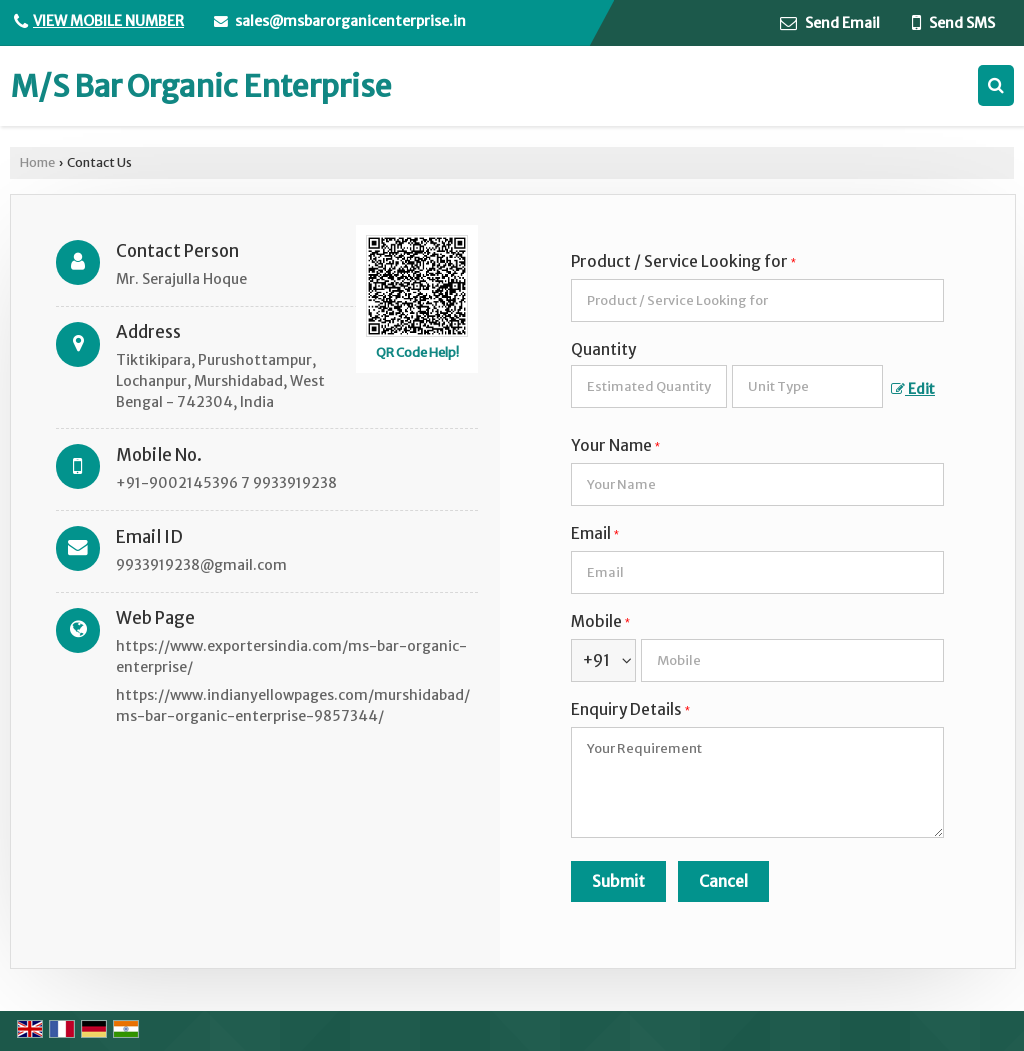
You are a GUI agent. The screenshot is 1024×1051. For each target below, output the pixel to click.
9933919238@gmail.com (201, 565)
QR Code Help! (417, 352)
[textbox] (807, 386)
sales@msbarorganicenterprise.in (350, 21)
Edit (913, 389)
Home (37, 162)
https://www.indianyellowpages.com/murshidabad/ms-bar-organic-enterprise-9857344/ (293, 705)
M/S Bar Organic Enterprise (201, 86)
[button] (108, 21)
